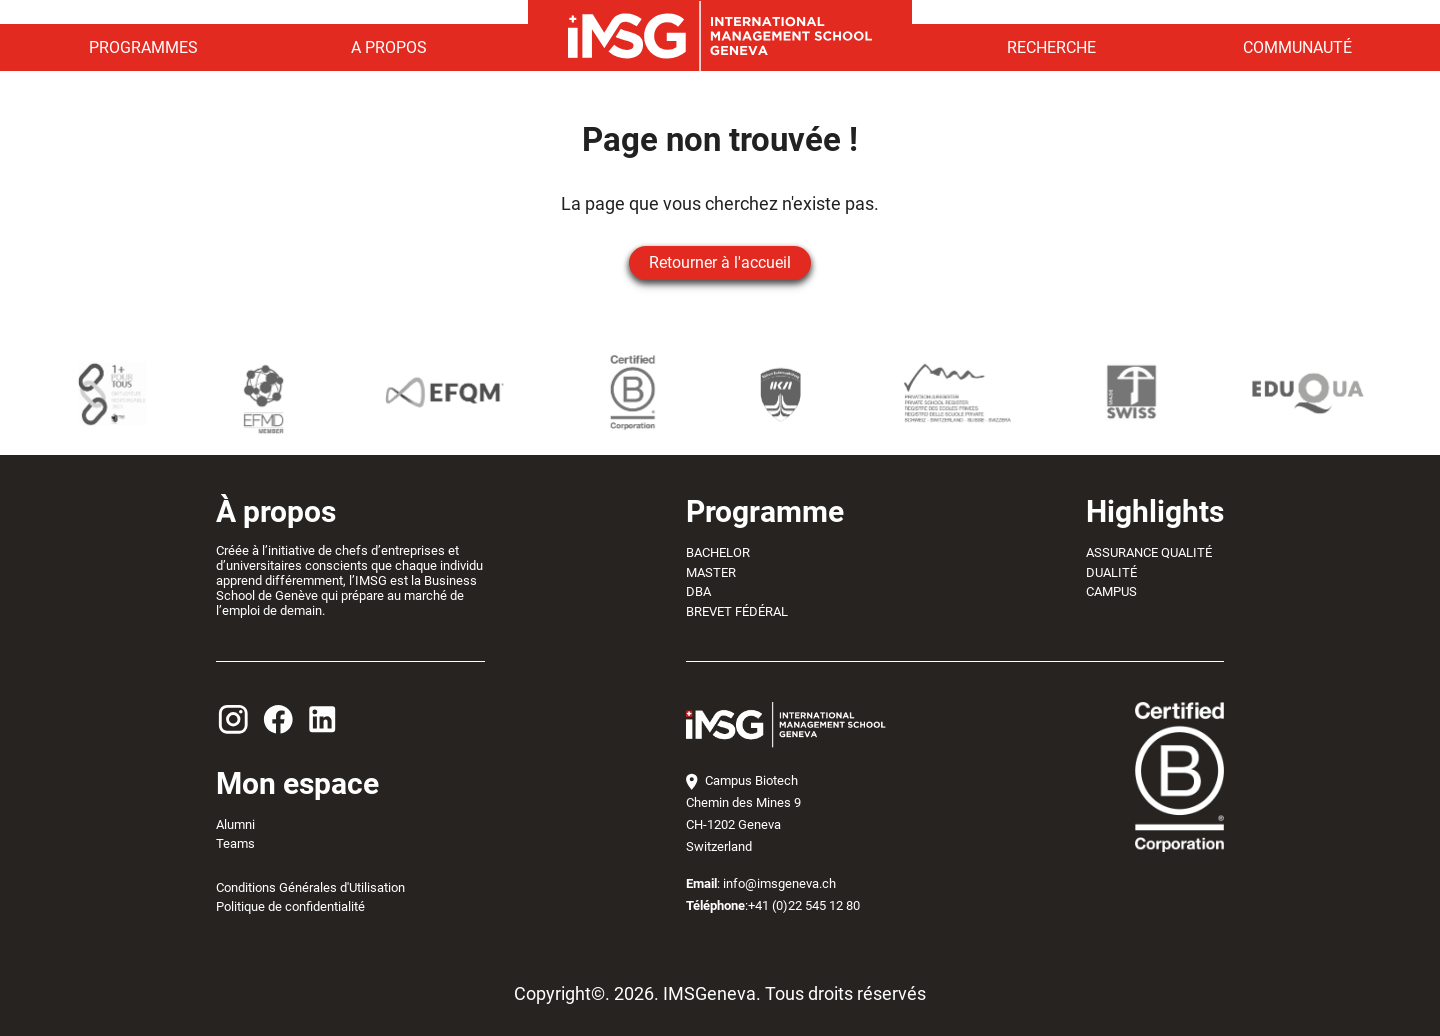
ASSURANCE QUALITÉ (1149, 552)
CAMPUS (1111, 591)
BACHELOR (718, 552)
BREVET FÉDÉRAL (737, 611)
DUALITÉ (1111, 572)
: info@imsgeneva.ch (761, 883)
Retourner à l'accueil (720, 262)
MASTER (711, 572)
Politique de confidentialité (290, 906)
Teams (235, 843)
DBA (698, 591)
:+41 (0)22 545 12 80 (773, 905)
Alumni (235, 824)
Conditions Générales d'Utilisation (310, 887)
